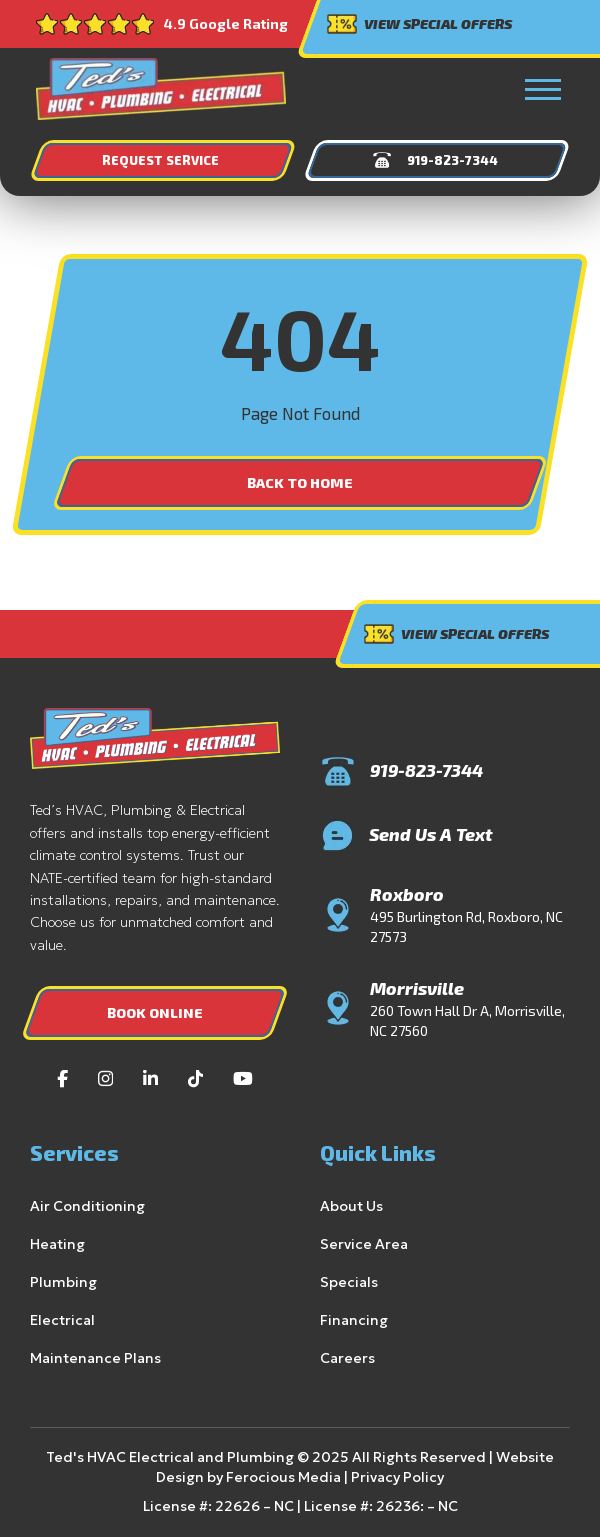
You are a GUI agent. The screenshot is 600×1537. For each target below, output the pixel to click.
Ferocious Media (251, 1477)
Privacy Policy (357, 1477)
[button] (543, 89)
